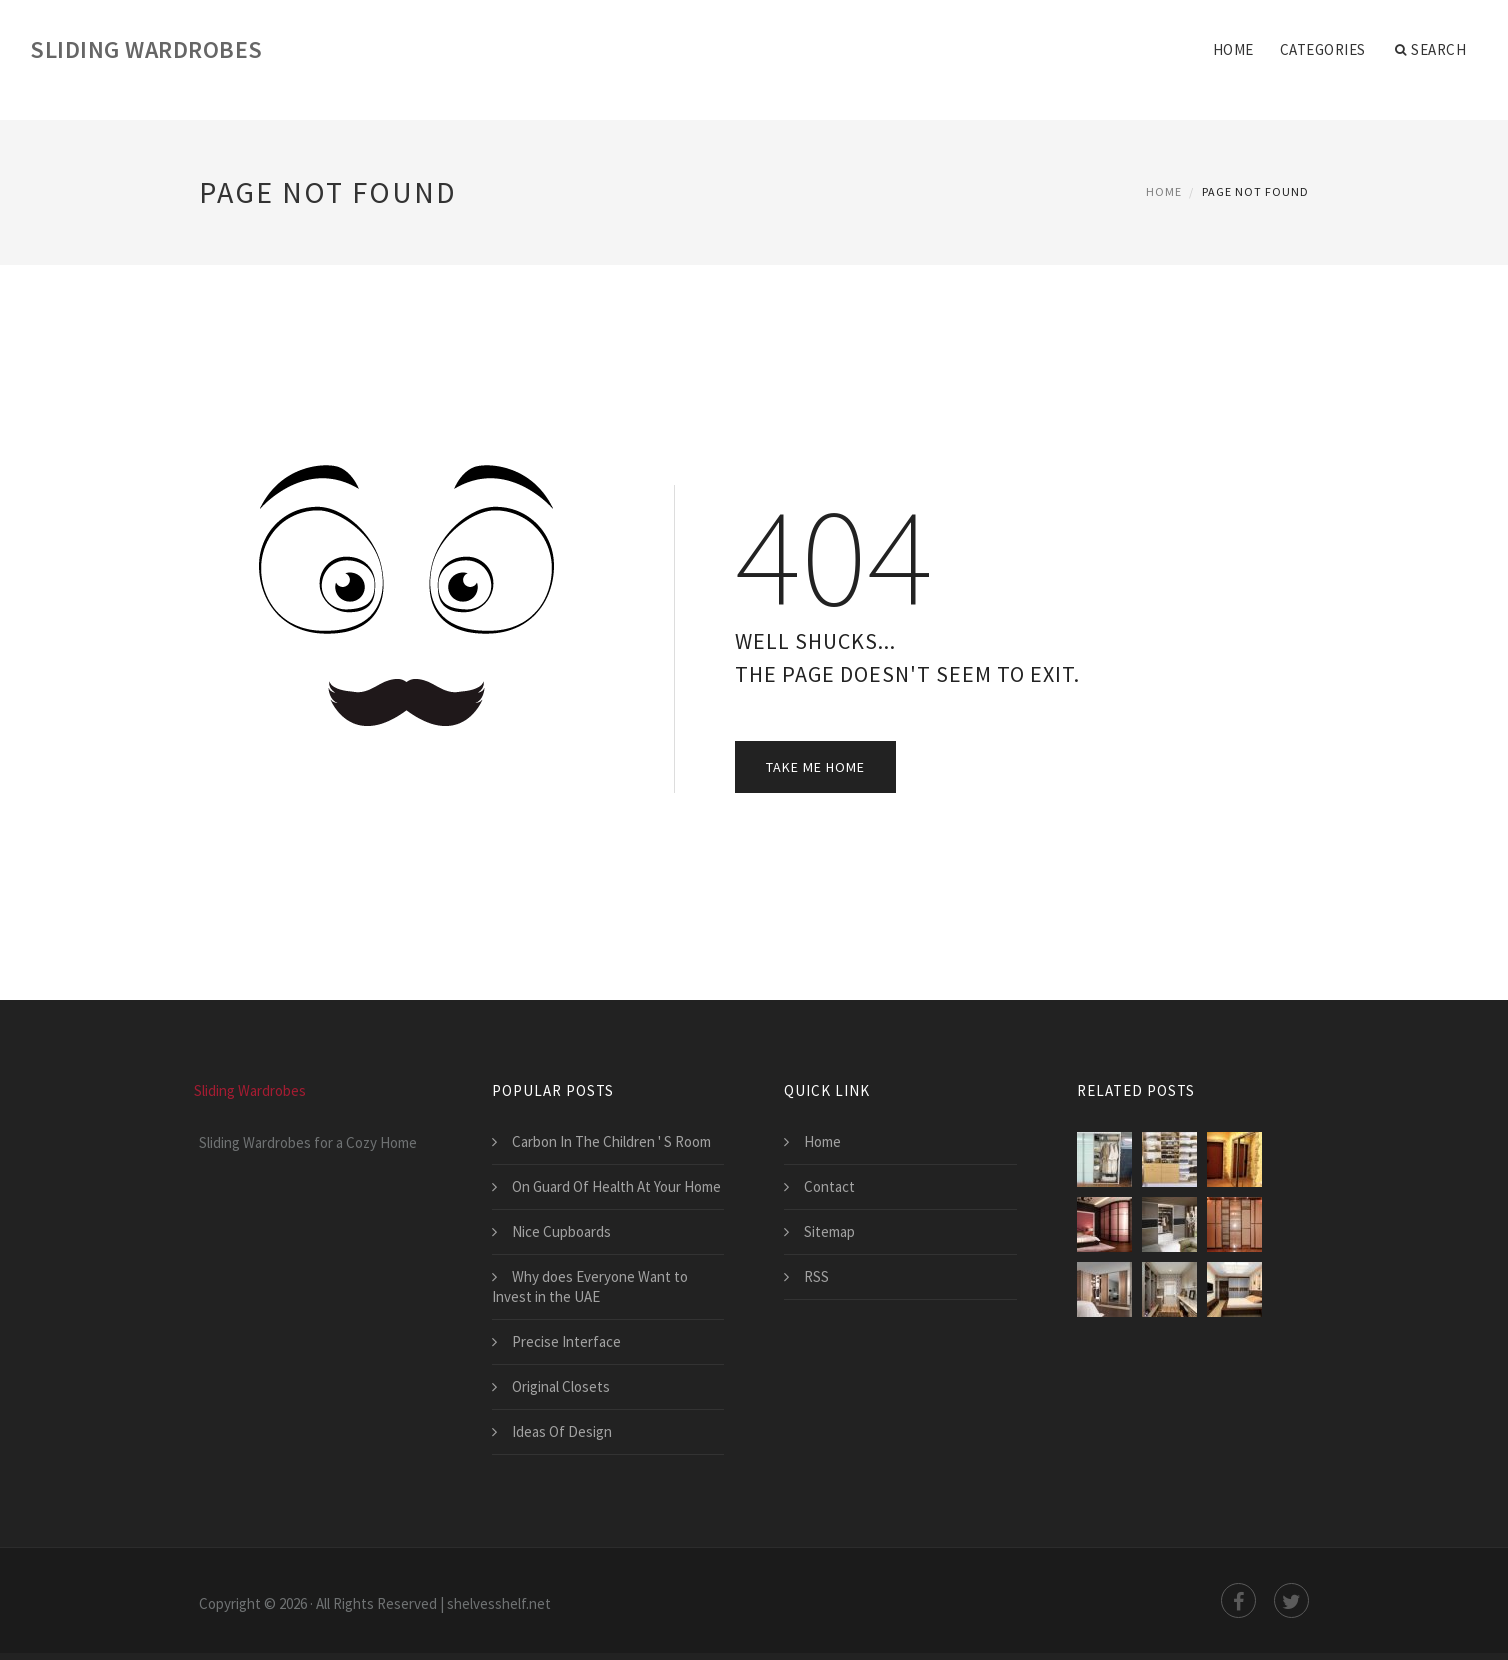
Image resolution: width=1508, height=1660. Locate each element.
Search (1431, 50)
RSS (816, 1276)
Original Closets (561, 1386)
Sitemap (829, 1231)
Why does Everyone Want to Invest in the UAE (590, 1286)
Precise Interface (566, 1341)
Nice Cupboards (561, 1231)
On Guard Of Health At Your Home (616, 1186)
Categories (1323, 49)
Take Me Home (815, 767)
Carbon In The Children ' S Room (611, 1141)
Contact (829, 1186)
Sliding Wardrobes (146, 49)
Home (1233, 49)
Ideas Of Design (562, 1431)
